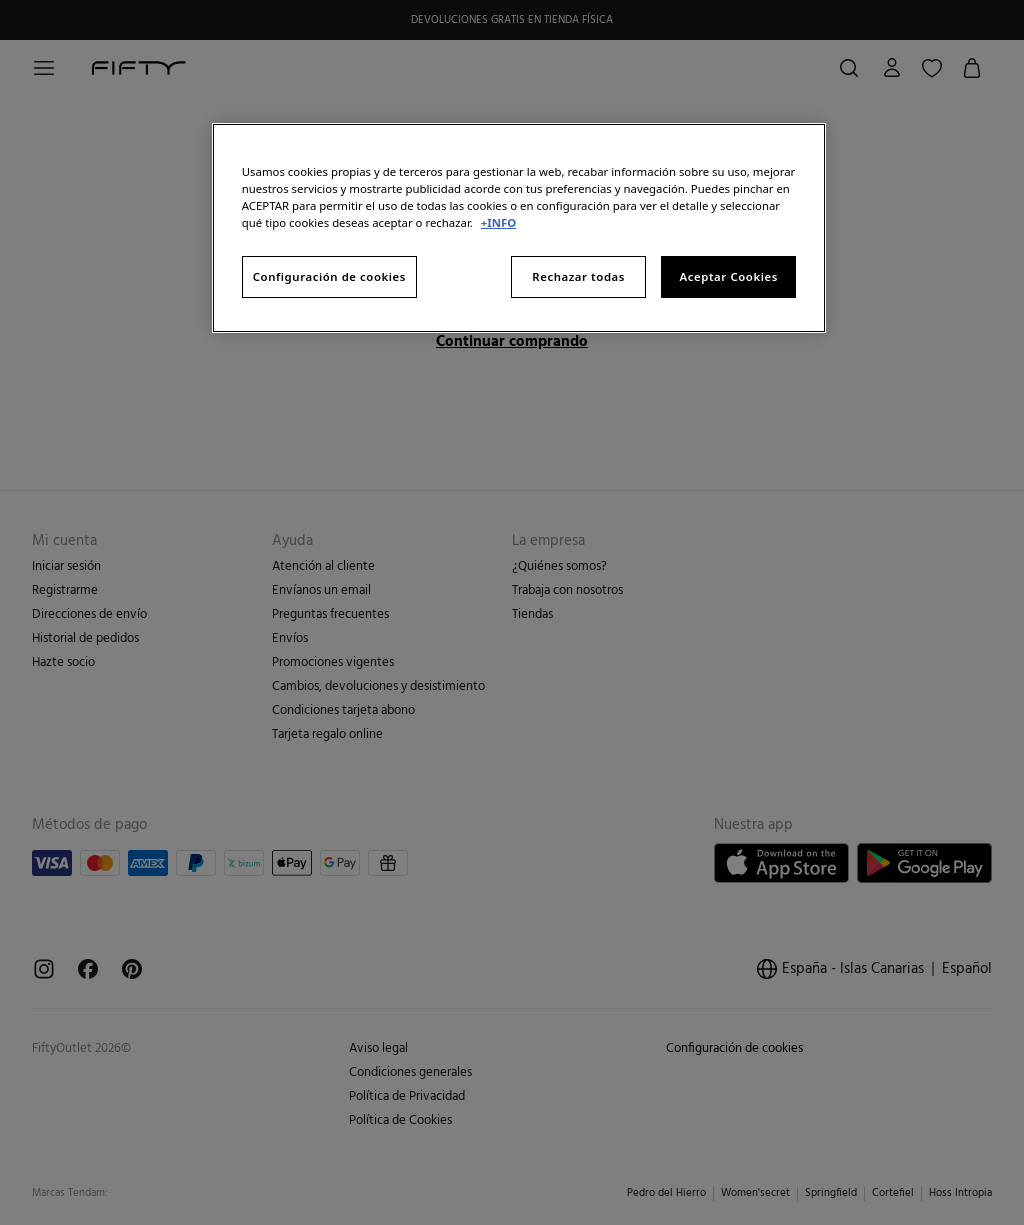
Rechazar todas (578, 276)
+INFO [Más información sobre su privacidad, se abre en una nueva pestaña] (498, 222)
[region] (519, 228)
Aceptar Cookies (729, 276)
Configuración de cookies (329, 276)
